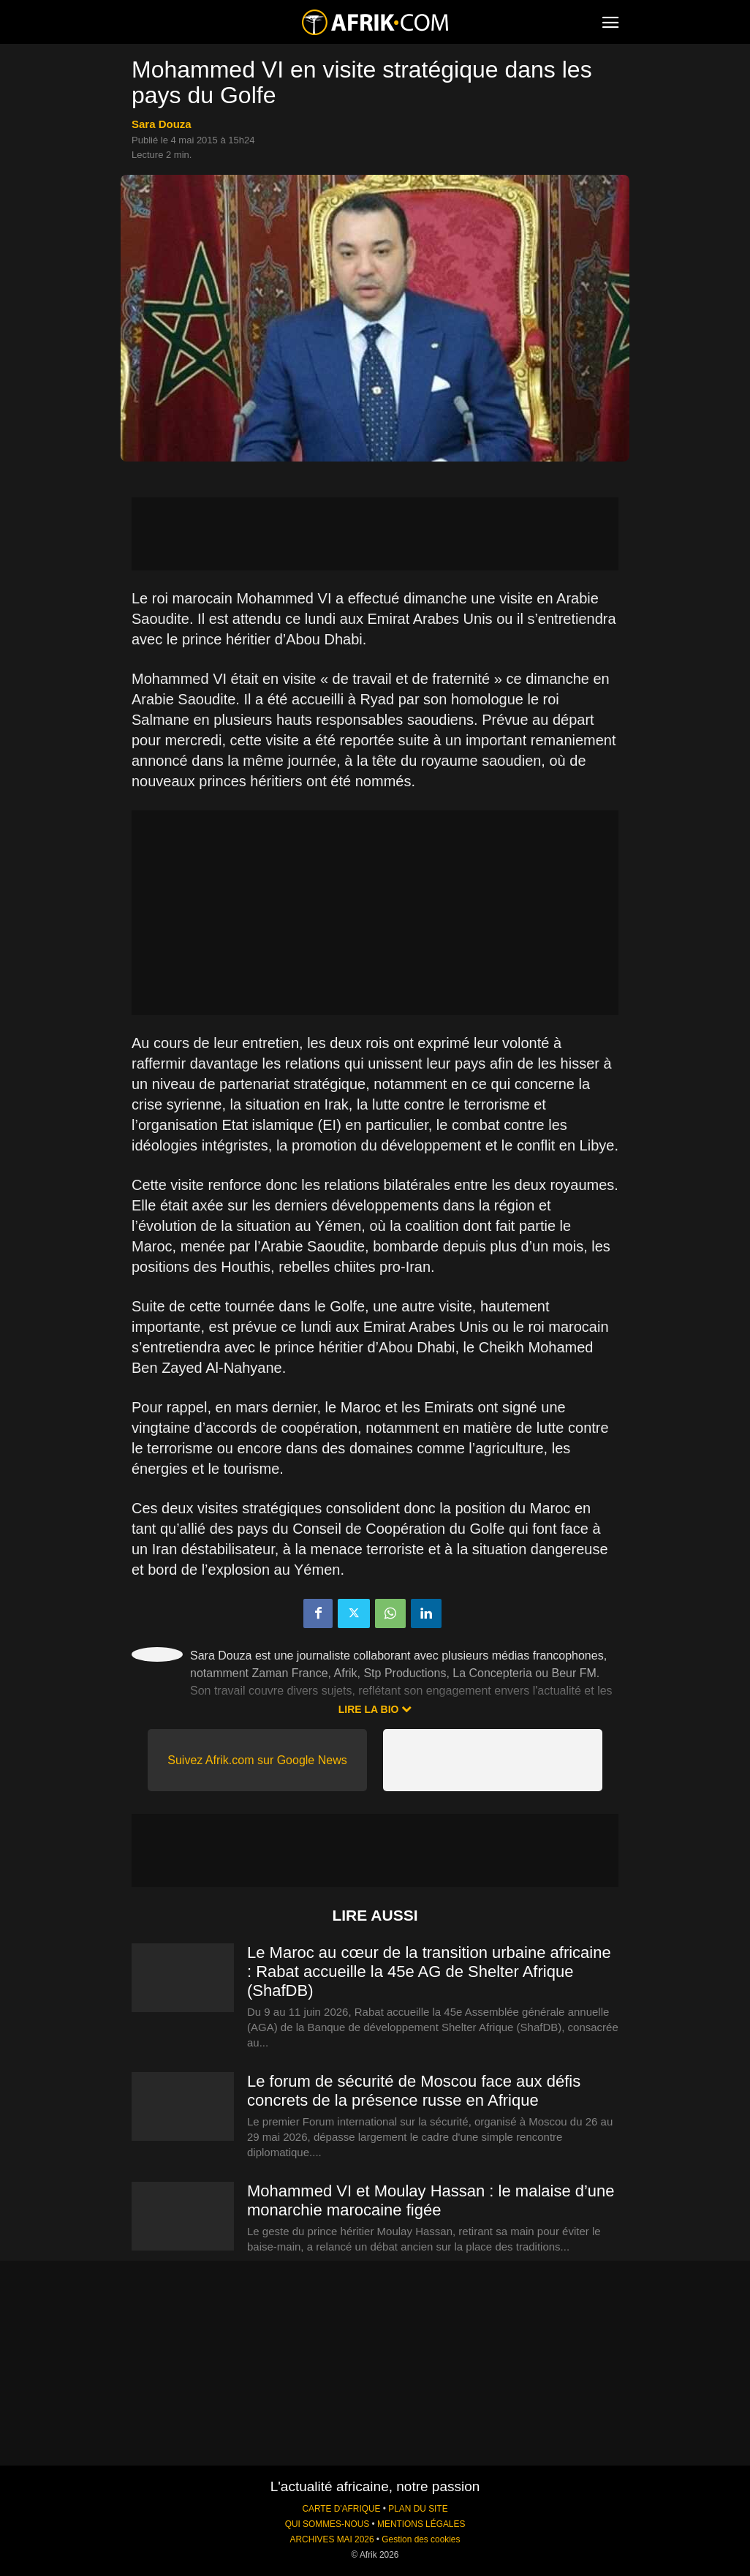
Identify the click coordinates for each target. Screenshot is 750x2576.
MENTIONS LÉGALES (421, 2524)
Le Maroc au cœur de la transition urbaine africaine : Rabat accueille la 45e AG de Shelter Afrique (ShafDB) (429, 1971)
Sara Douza (162, 124)
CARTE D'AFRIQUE (341, 2509)
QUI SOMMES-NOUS (327, 2524)
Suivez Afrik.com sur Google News (256, 1760)
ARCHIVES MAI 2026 (332, 2539)
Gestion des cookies (421, 2539)
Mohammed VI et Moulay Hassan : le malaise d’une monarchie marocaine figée (431, 2200)
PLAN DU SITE (417, 2509)
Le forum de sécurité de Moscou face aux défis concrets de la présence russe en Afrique (413, 2090)
